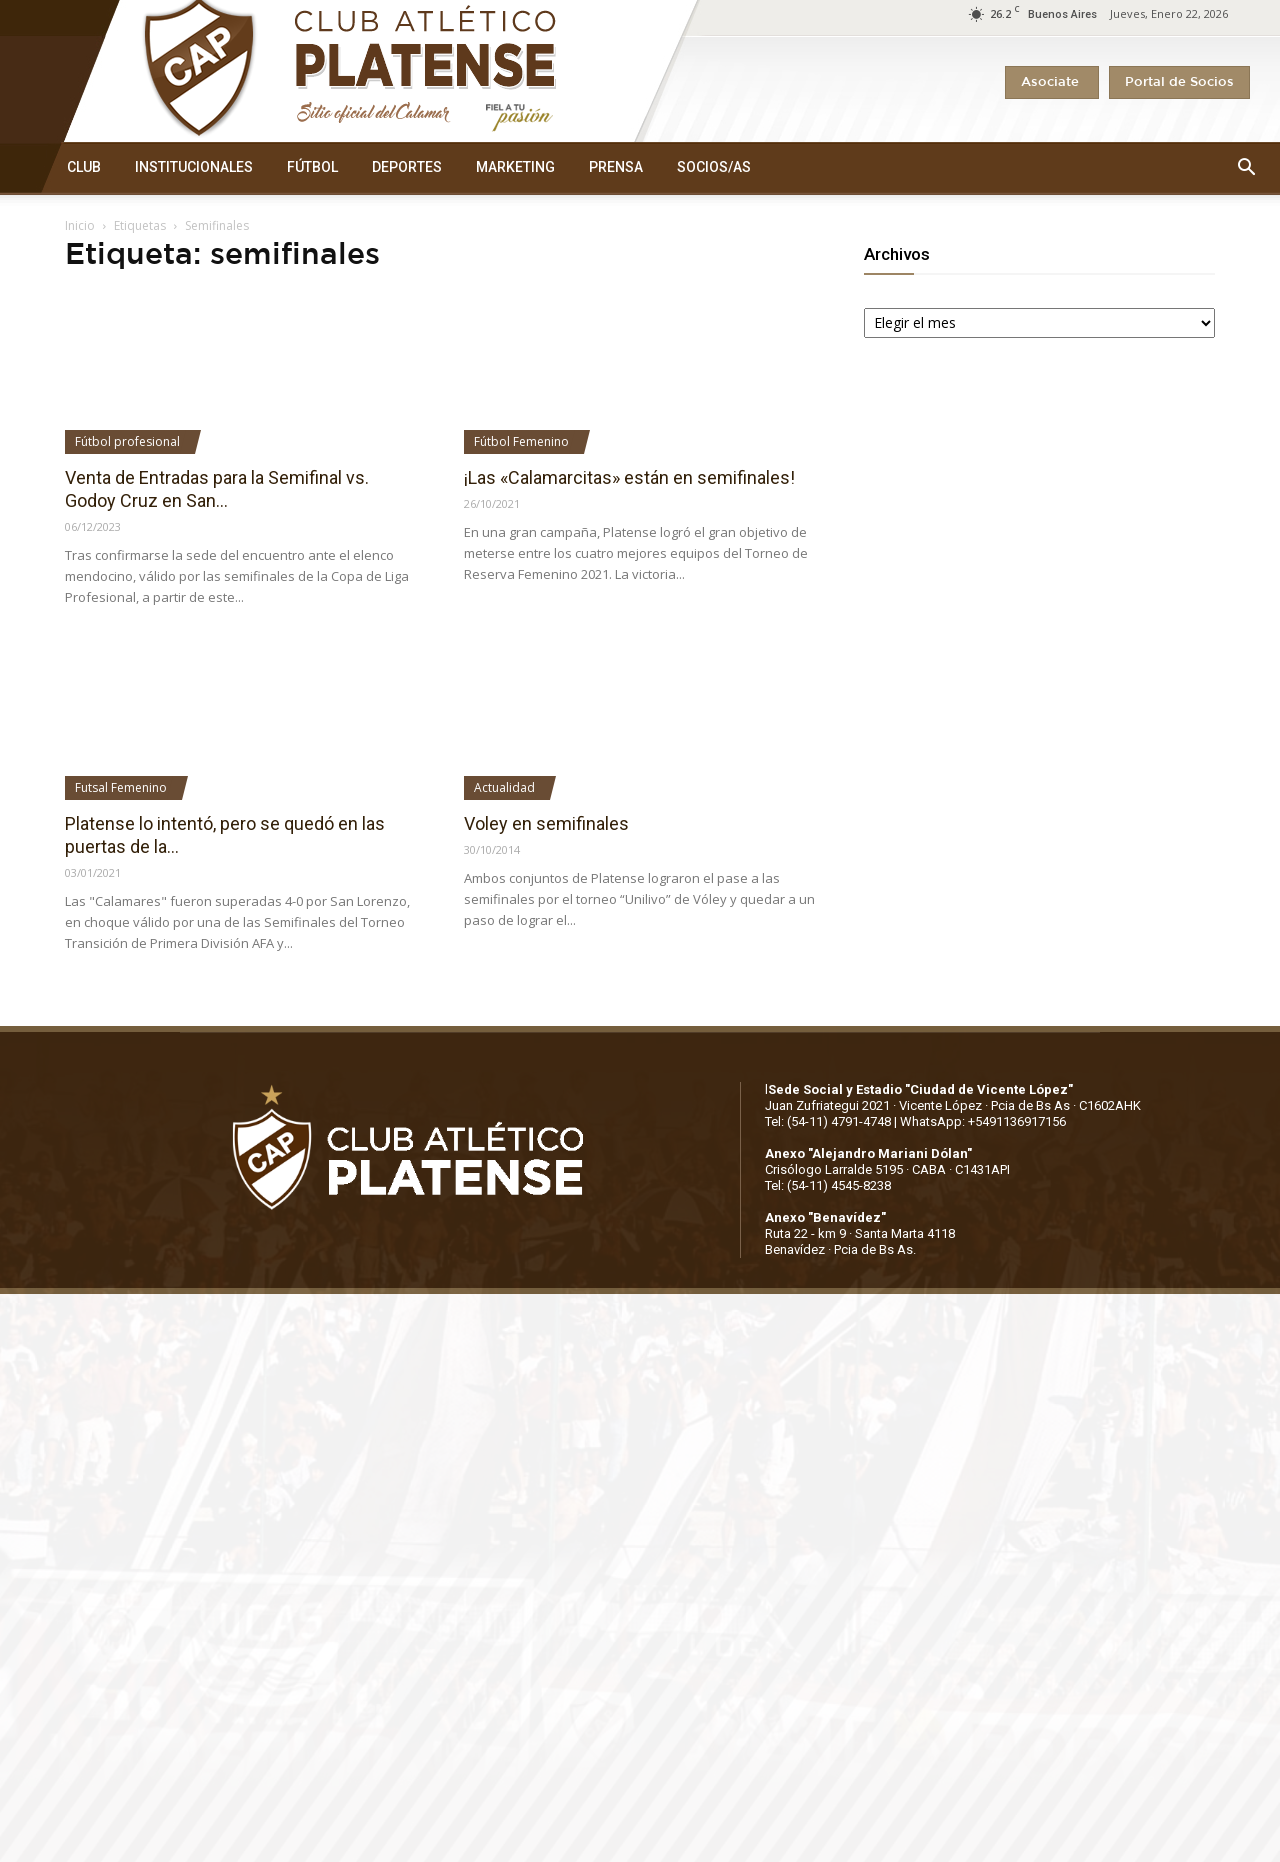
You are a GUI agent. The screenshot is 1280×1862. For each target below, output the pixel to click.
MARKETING (515, 167)
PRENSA (616, 167)
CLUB (84, 167)
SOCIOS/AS (714, 167)
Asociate (1052, 82)
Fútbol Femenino (521, 441)
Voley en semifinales (546, 823)
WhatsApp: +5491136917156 (983, 1121)
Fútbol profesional (127, 441)
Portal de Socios (1179, 82)
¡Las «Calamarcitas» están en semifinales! (629, 477)
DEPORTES (407, 167)
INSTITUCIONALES (194, 167)
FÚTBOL (312, 167)
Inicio (80, 225)
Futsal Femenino (121, 787)
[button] (1246, 168)
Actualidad (504, 787)
